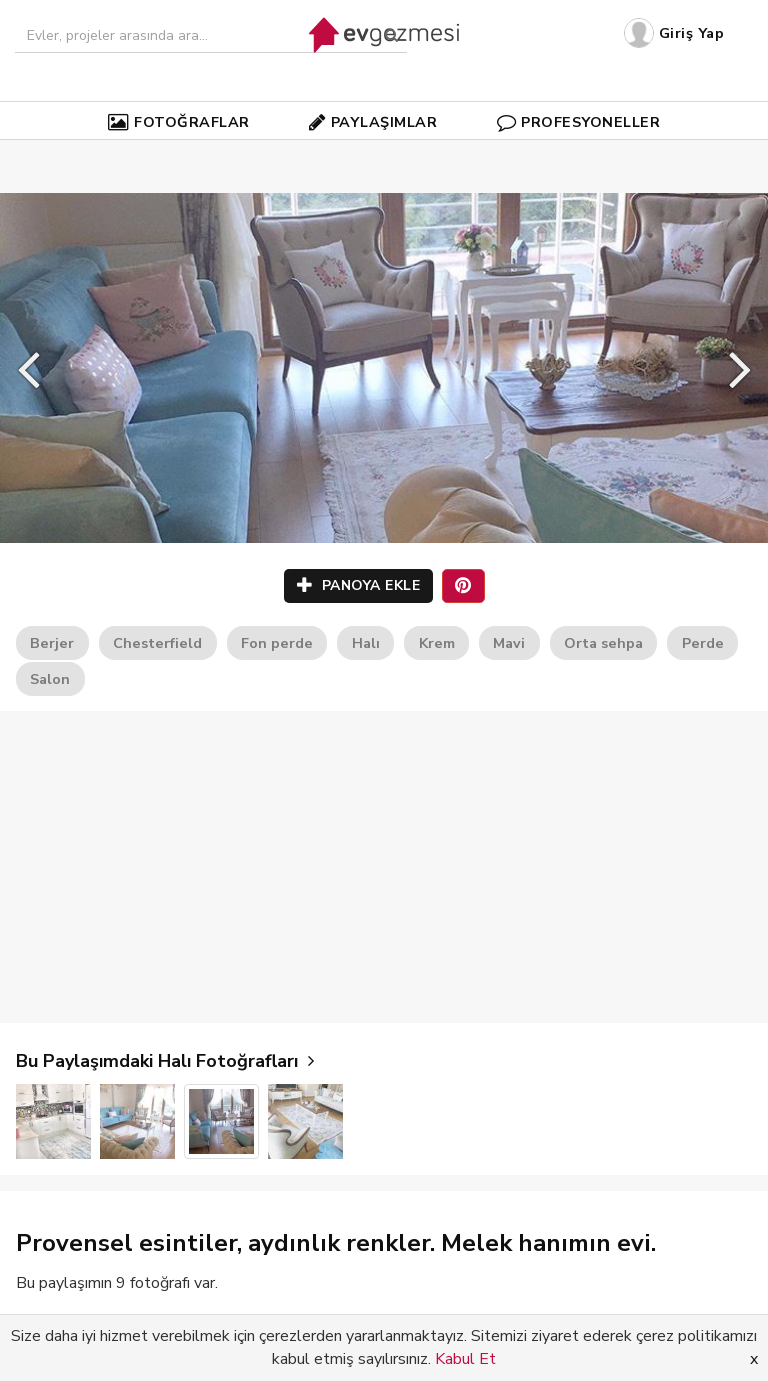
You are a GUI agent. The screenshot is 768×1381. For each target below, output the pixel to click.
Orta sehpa (603, 643)
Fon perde (277, 643)
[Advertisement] (384, 867)
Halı (366, 643)
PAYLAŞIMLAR (373, 122)
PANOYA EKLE (359, 585)
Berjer (52, 643)
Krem (437, 643)
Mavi (509, 643)
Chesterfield (157, 643)
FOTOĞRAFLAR (179, 122)
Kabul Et (465, 1359)
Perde (703, 643)
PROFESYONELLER (579, 122)
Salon (50, 679)
